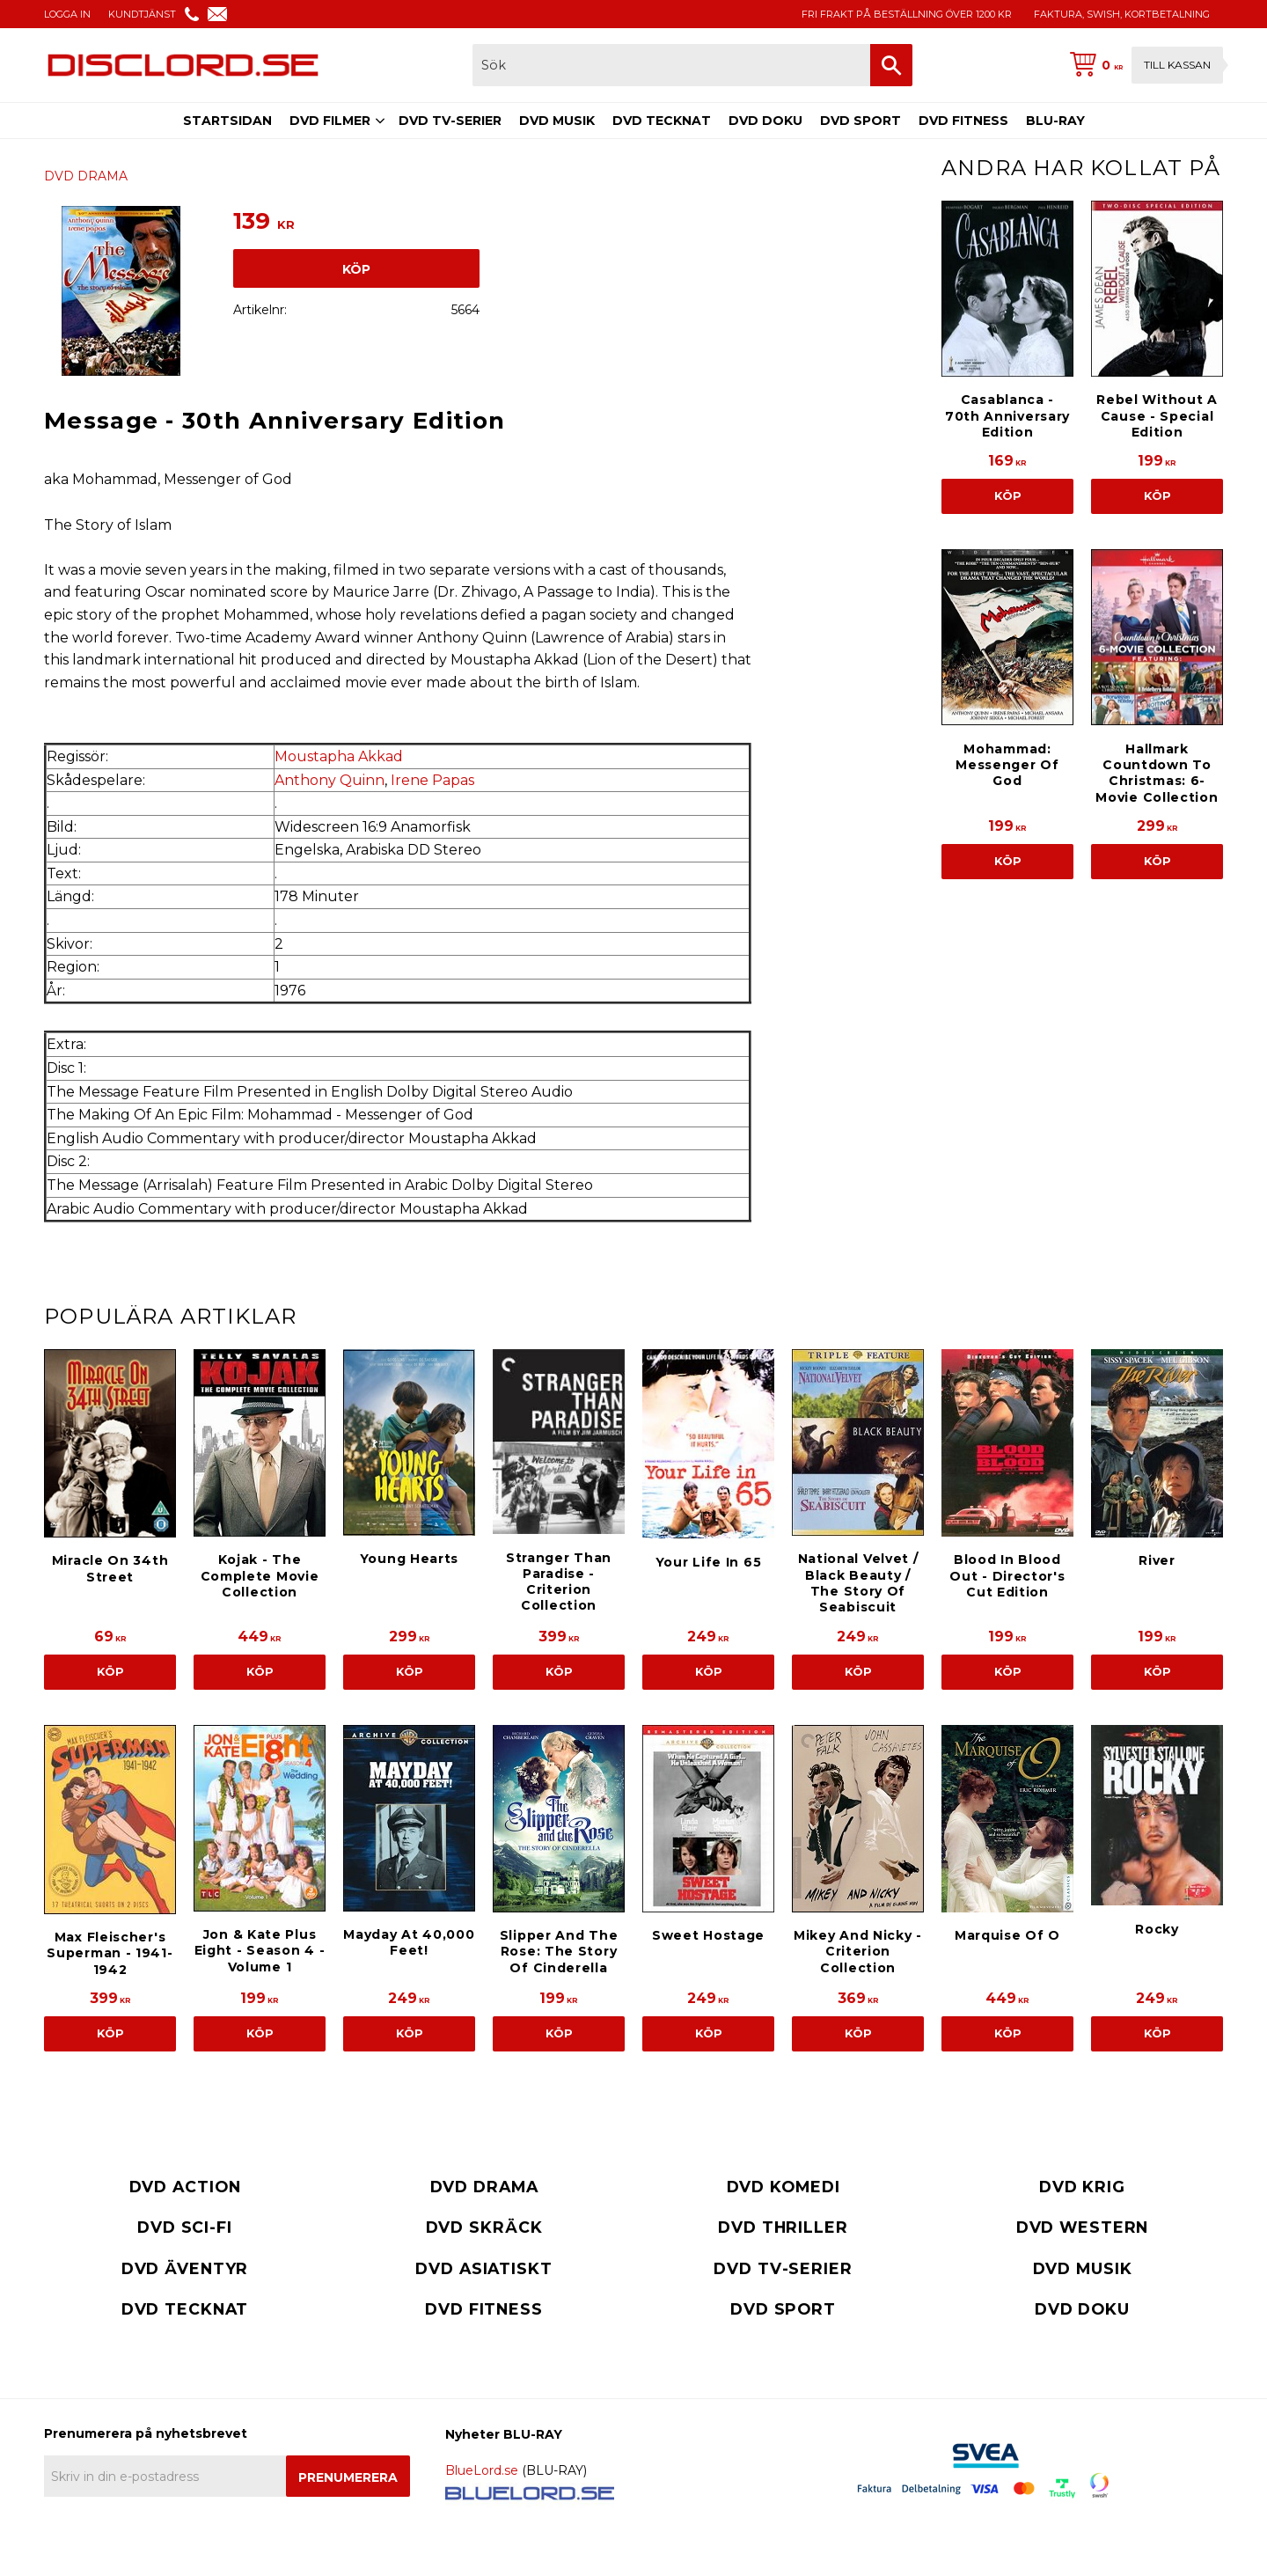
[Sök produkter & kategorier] (671, 65)
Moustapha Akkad (339, 756)
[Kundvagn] (1143, 65)
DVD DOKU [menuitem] (765, 120)
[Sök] (891, 65)
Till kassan (1177, 64)
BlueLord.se (481, 2470)
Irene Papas (432, 780)
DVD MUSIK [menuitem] (557, 120)
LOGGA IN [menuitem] (67, 14)
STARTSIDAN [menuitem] (227, 120)
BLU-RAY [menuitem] (1055, 120)
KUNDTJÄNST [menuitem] (142, 14)
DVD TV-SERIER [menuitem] (450, 120)
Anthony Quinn (329, 780)
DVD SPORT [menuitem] (860, 120)
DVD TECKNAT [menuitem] (661, 120)
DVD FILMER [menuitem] (329, 120)
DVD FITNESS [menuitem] (963, 120)
